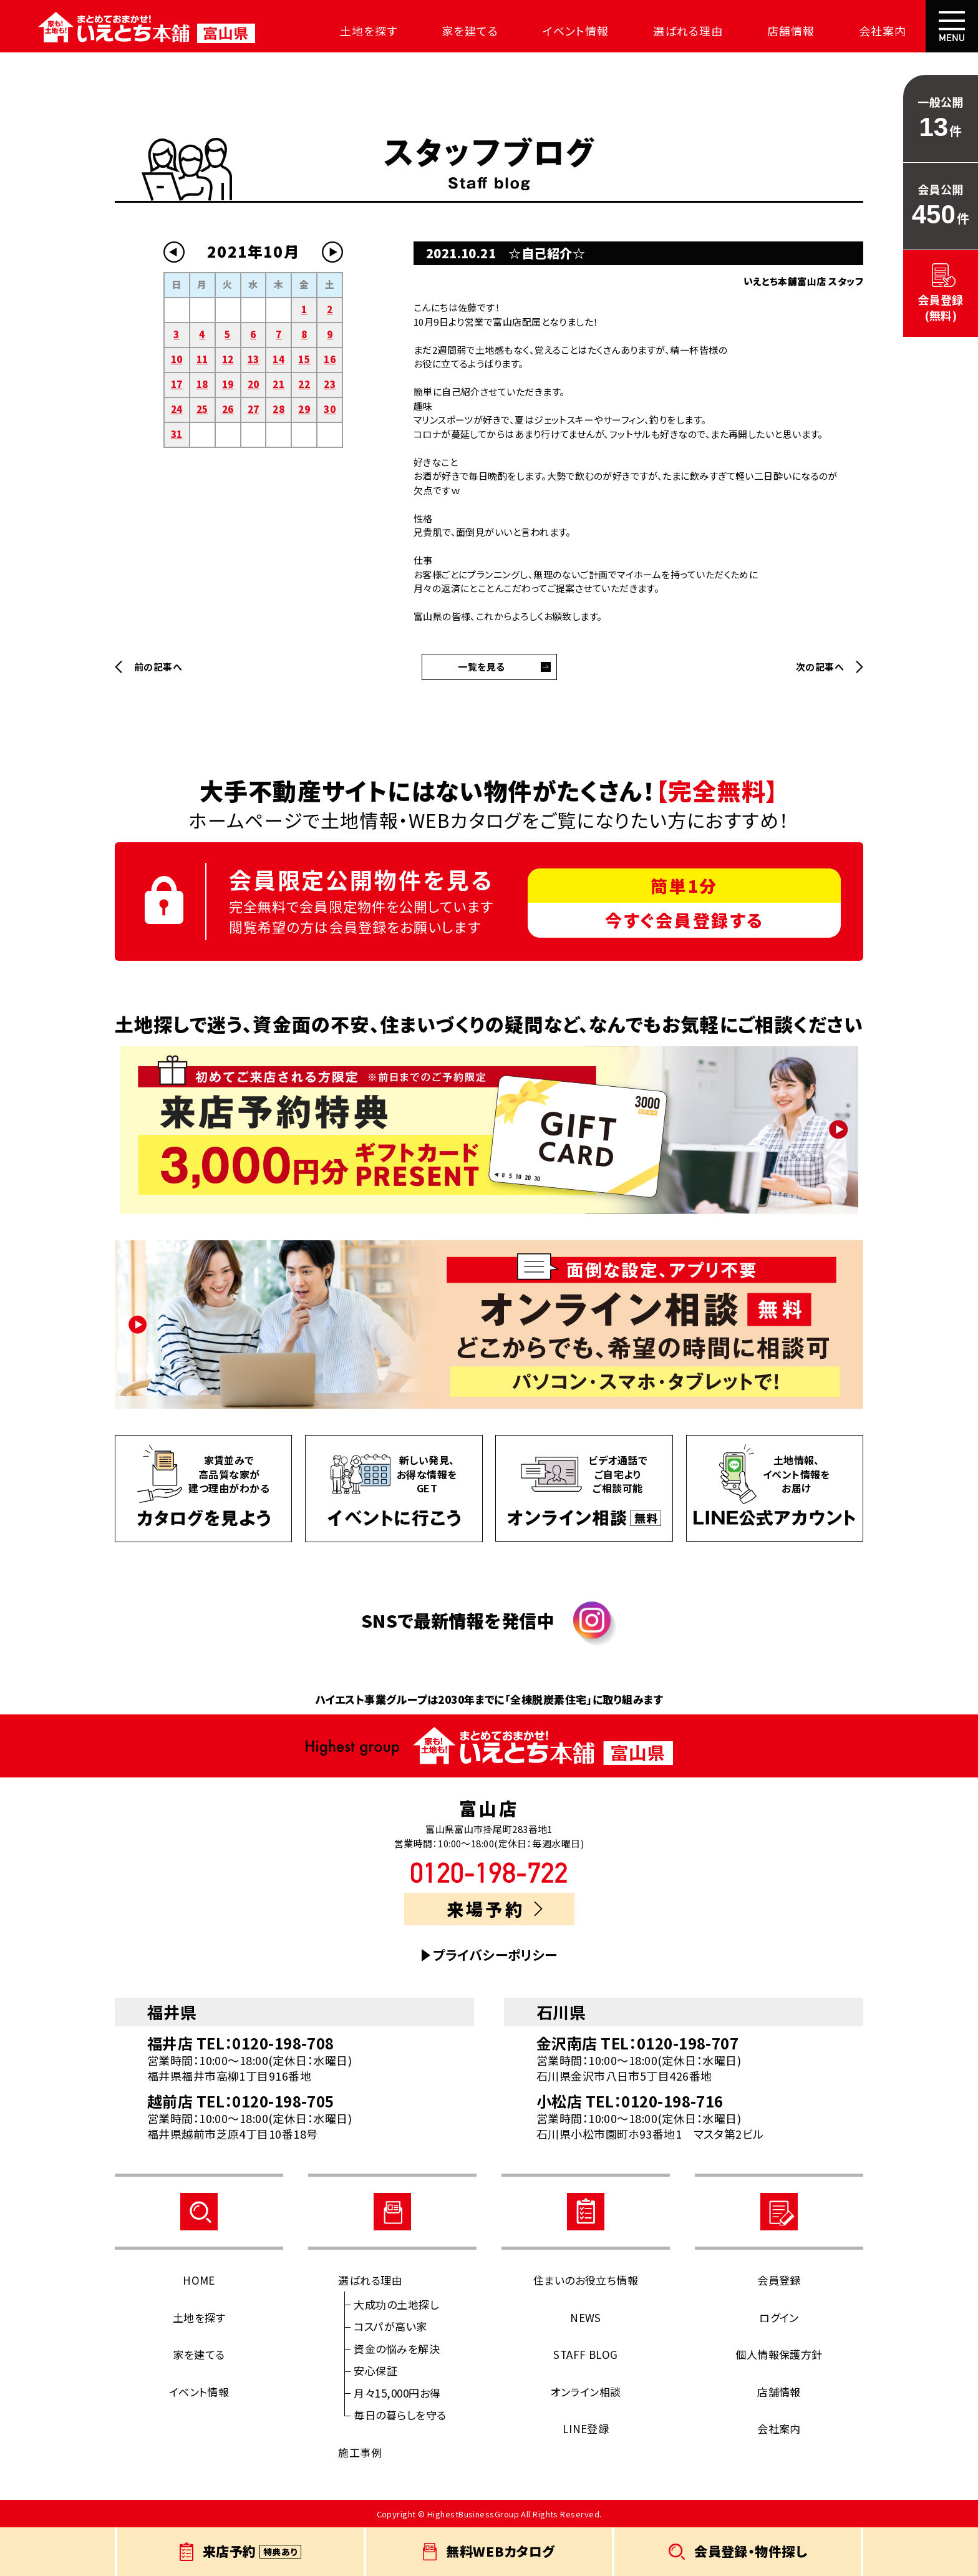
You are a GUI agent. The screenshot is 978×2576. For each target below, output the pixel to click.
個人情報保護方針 (779, 2354)
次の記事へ (820, 667)
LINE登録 (586, 2428)
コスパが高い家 (390, 2326)
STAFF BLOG (585, 2354)
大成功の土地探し (396, 2304)
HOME (199, 2280)
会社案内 (874, 30)
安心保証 (375, 2370)
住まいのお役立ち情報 (586, 2280)
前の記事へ (158, 667)
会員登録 (779, 2280)
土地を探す (360, 30)
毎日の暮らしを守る (400, 2415)
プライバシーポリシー (495, 1955)
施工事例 (360, 2452)
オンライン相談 (585, 2391)
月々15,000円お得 (397, 2393)
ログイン (779, 2317)
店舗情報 (782, 30)
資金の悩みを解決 (397, 2348)
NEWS (585, 2317)
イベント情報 (567, 30)
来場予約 (494, 1909)
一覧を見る (481, 666)
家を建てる (461, 30)
